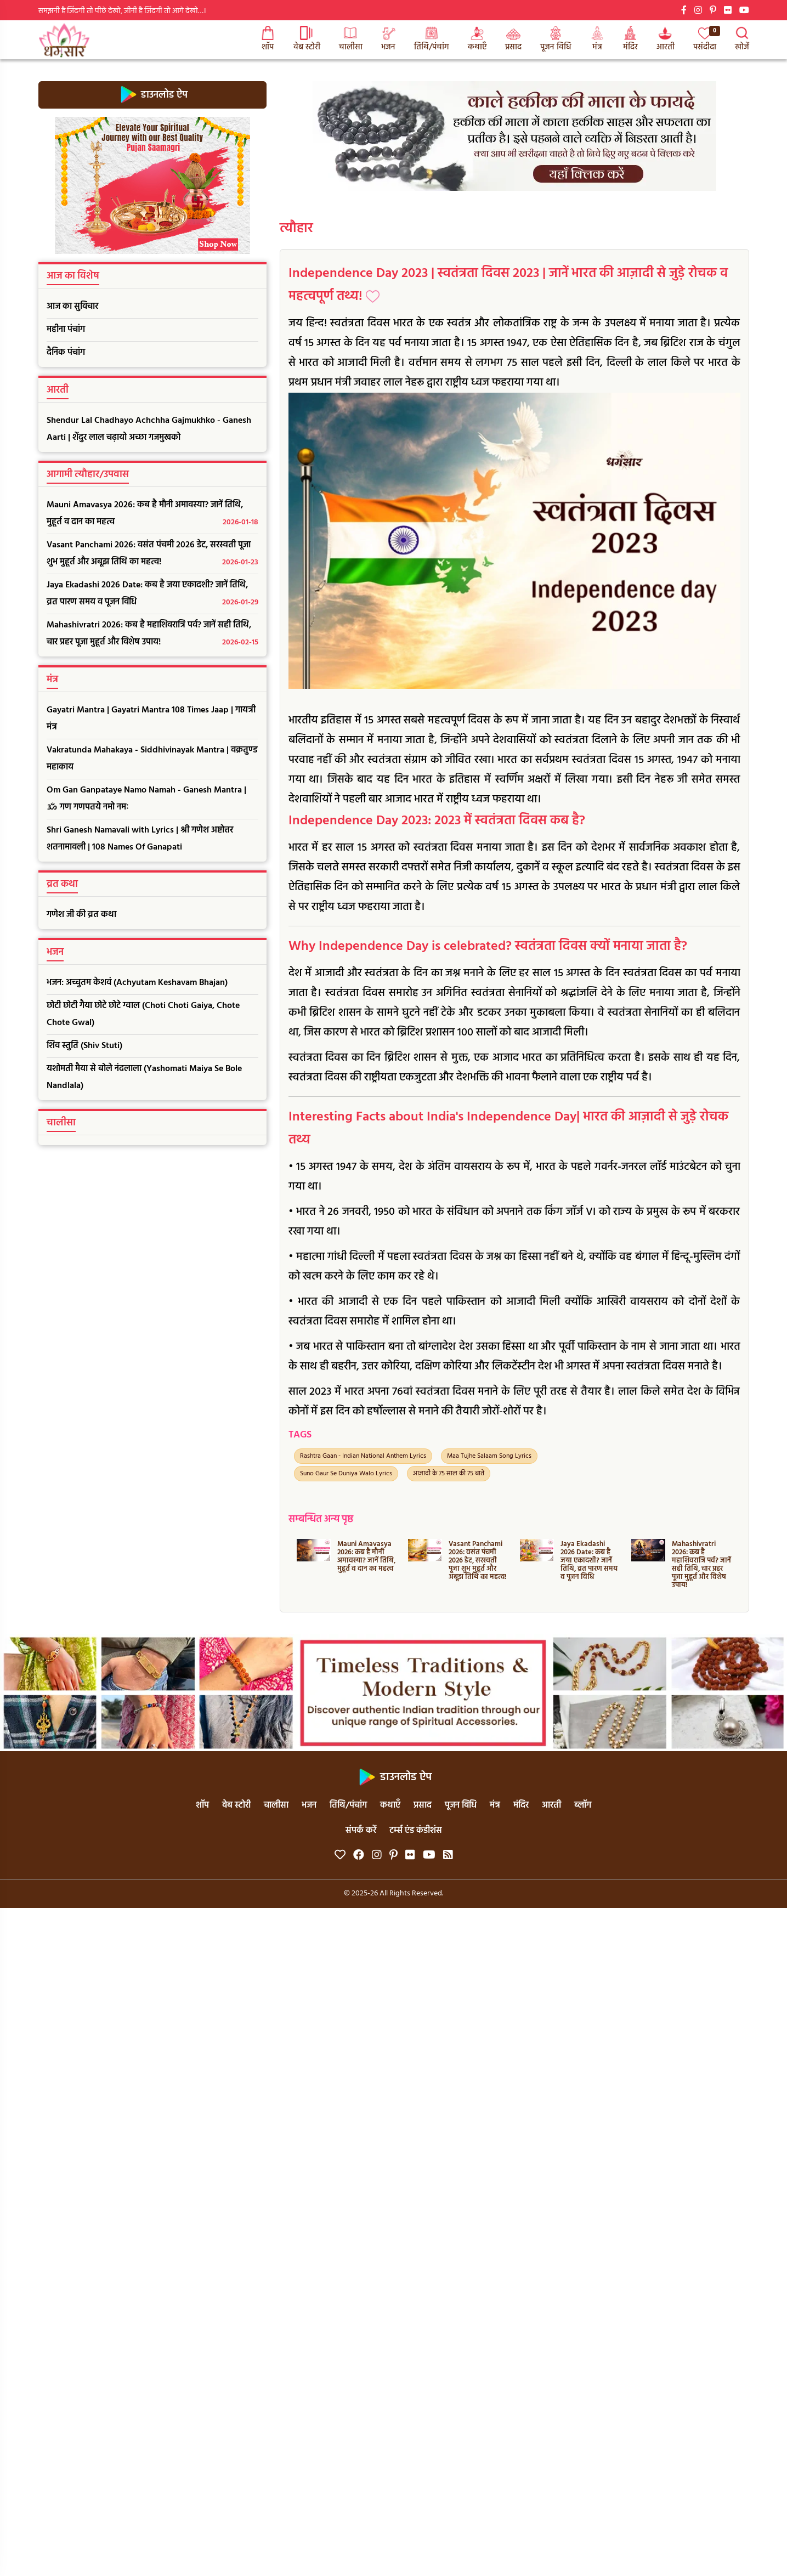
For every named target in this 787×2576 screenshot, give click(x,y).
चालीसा (351, 40)
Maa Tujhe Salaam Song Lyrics (489, 1456)
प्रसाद (513, 40)
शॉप (268, 40)
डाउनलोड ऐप (152, 95)
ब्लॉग (582, 1805)
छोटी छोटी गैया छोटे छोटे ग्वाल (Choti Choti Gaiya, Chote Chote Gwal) (143, 1014)
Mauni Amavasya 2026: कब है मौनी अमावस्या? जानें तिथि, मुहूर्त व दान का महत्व (152, 514)
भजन (388, 40)
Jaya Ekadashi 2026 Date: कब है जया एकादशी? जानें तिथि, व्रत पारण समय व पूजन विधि (152, 594)
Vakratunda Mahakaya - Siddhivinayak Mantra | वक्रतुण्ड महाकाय (152, 758)
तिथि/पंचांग (431, 40)
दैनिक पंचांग (66, 353)
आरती (665, 40)
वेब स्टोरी (306, 40)
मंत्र (597, 40)
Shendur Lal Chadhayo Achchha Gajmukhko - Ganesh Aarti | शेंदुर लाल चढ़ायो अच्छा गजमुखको (149, 429)
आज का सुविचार (72, 306)
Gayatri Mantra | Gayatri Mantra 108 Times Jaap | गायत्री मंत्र (151, 718)
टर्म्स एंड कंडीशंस (415, 1831)
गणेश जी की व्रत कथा (81, 915)
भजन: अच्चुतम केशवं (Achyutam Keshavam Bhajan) (137, 983)
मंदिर (630, 40)
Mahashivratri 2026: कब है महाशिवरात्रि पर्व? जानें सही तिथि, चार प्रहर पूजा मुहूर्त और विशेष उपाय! (152, 634)
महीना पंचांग (66, 329)
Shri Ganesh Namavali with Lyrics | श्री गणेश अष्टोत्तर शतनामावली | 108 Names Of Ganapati (140, 838)
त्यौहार (296, 228)
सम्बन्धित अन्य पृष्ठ (320, 1519)
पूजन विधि (555, 40)
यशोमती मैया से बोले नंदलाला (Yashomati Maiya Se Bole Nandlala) (144, 1077)
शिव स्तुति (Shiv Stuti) (84, 1046)
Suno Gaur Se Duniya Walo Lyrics (346, 1473)
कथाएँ (477, 40)
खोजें (742, 40)
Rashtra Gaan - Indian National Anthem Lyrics (363, 1456)
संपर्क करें (361, 1831)
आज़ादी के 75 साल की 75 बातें (448, 1473)
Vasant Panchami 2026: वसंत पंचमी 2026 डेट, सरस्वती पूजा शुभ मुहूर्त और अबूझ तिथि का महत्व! (152, 554)
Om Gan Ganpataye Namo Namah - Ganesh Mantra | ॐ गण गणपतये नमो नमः (146, 798)
